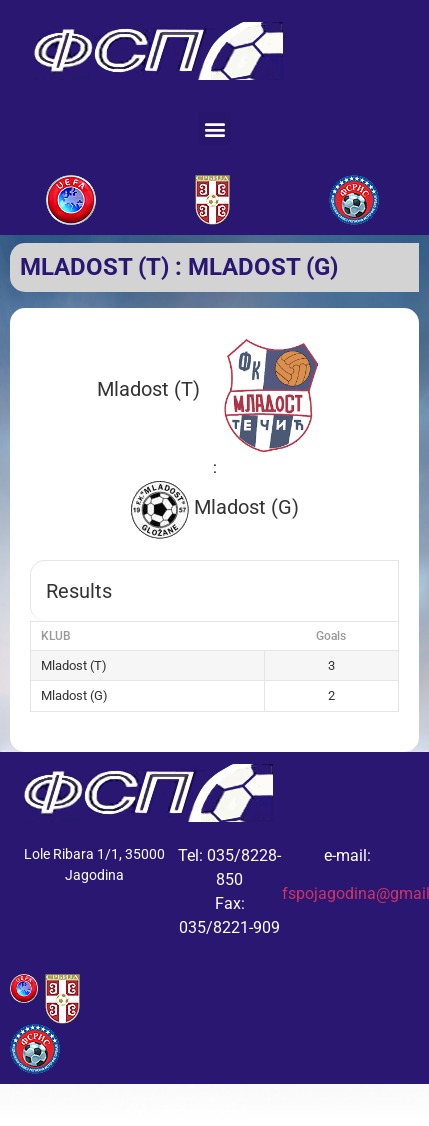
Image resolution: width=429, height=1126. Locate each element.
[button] (214, 128)
